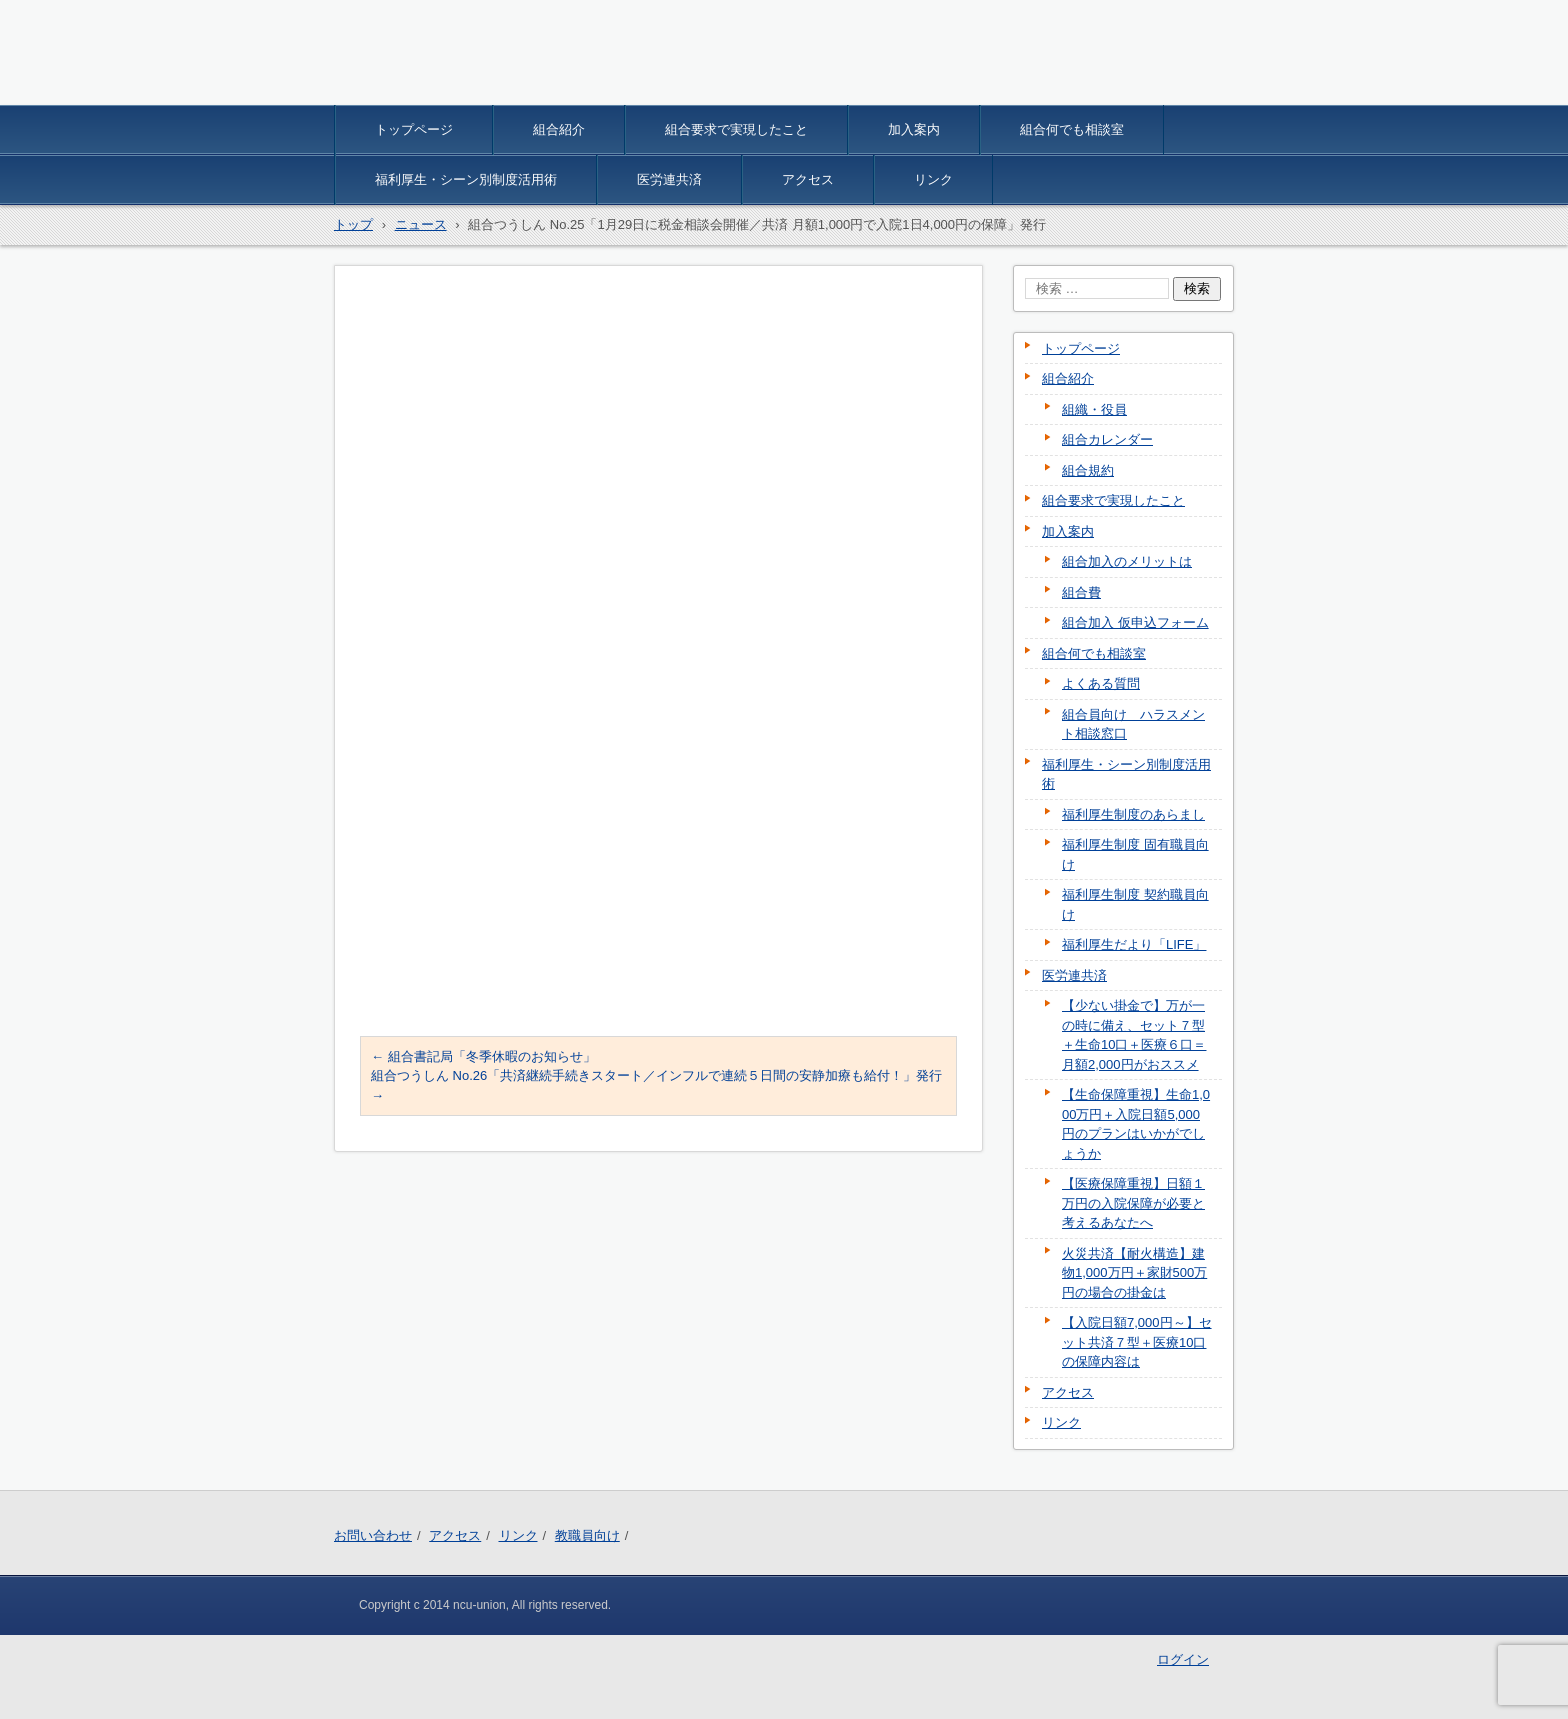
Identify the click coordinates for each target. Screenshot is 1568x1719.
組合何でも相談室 (1072, 129)
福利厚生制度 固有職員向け (1135, 854)
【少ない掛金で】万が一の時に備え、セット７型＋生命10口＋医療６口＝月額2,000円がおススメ (1134, 1035)
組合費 (1081, 592)
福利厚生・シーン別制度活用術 (466, 179)
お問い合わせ (373, 1535)
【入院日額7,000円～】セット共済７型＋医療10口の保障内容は (1137, 1342)
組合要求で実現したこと (736, 129)
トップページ (414, 129)
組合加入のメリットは (1127, 561)
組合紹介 (559, 129)
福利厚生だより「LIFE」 (1134, 944)
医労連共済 (669, 179)
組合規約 (1088, 470)
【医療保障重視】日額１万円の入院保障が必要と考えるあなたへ (1133, 1203)
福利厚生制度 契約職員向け (1135, 904)
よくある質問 (1101, 683)
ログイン (1183, 1659)
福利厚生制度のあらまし (1133, 814)
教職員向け (587, 1535)
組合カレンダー (1107, 439)
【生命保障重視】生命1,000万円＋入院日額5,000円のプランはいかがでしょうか (1136, 1124)
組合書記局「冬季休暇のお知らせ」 (483, 1056)
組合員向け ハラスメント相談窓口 (1133, 724)
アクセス (808, 179)
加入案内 (914, 129)
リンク (933, 179)
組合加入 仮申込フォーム (1135, 622)
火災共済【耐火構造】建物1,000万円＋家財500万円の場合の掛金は (1134, 1273)
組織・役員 (1094, 409)
